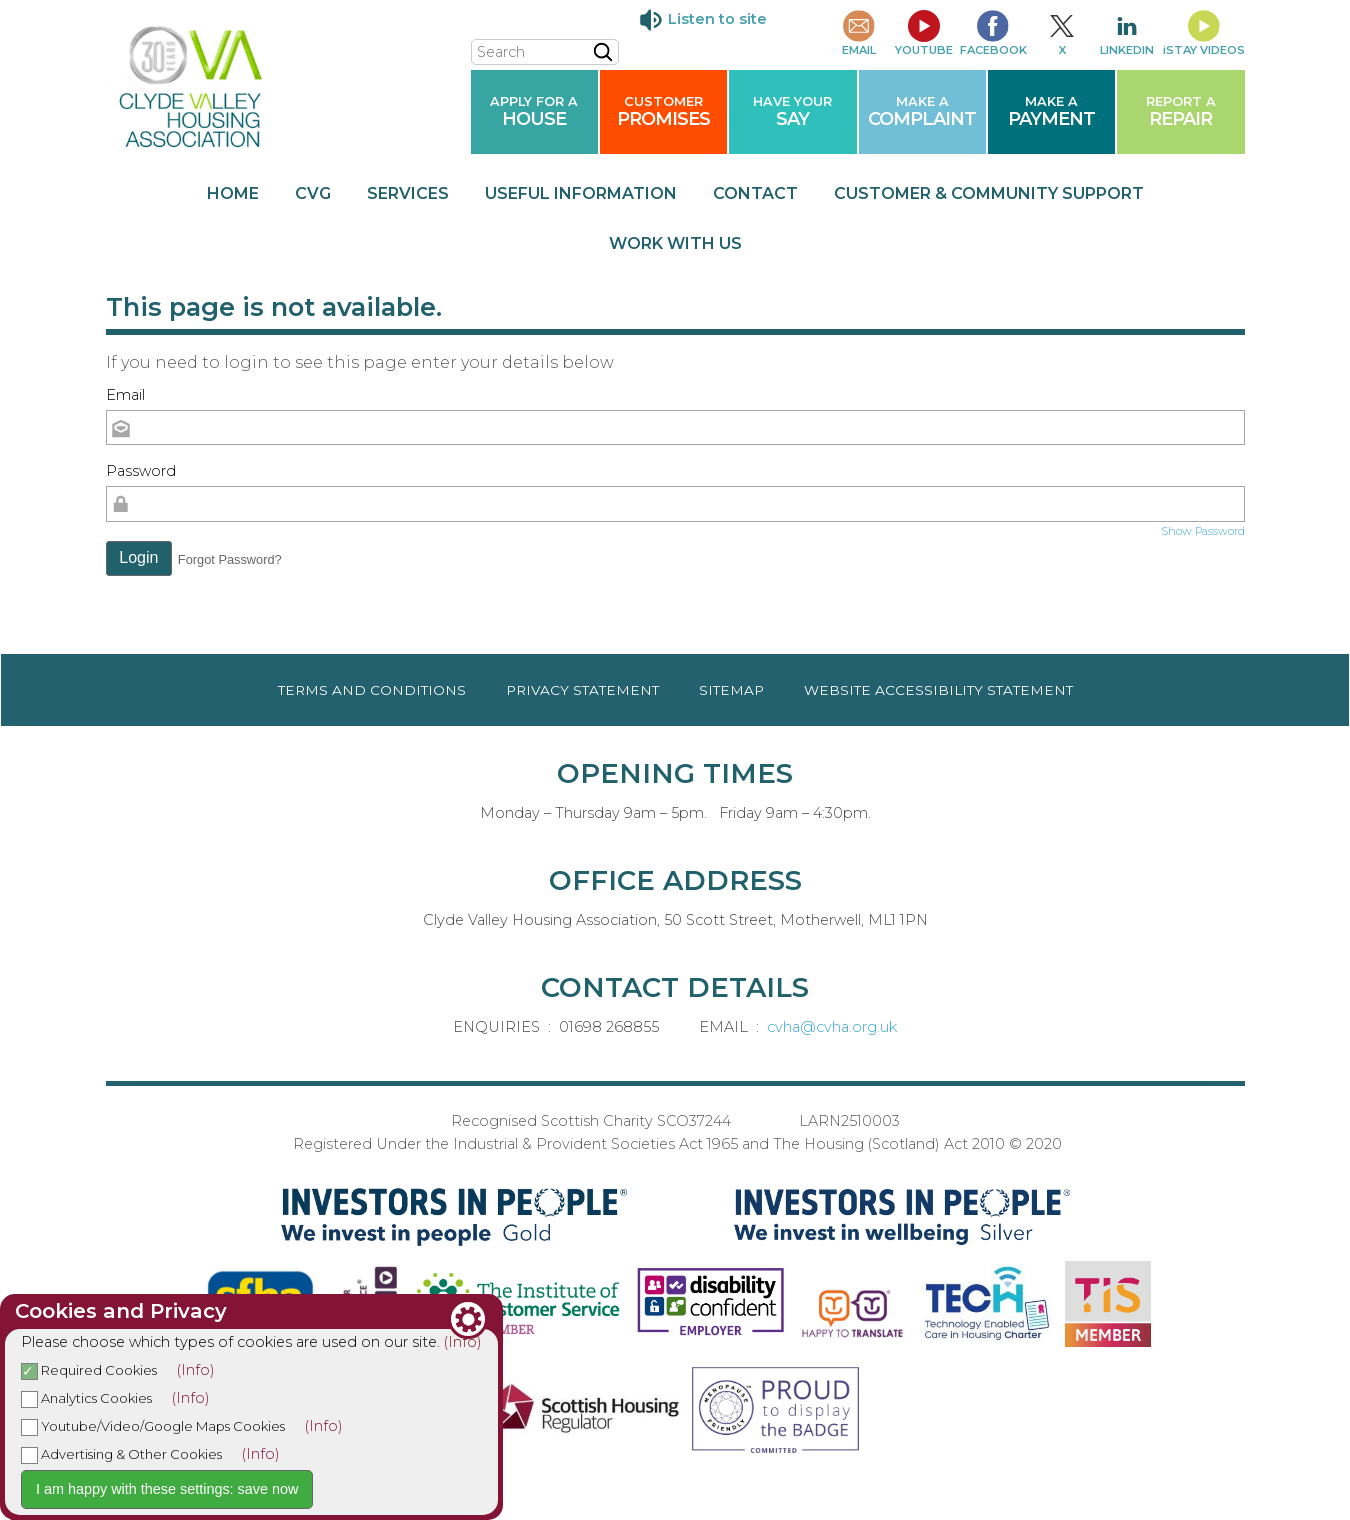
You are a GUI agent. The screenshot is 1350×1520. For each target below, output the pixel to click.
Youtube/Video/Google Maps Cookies (153, 1426)
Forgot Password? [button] (230, 559)
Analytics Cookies (86, 1398)
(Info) (463, 1342)
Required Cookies (89, 1370)
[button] (139, 559)
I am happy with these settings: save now (167, 1489)
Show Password (1203, 531)
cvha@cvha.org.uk (832, 1027)
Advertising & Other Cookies (121, 1454)
